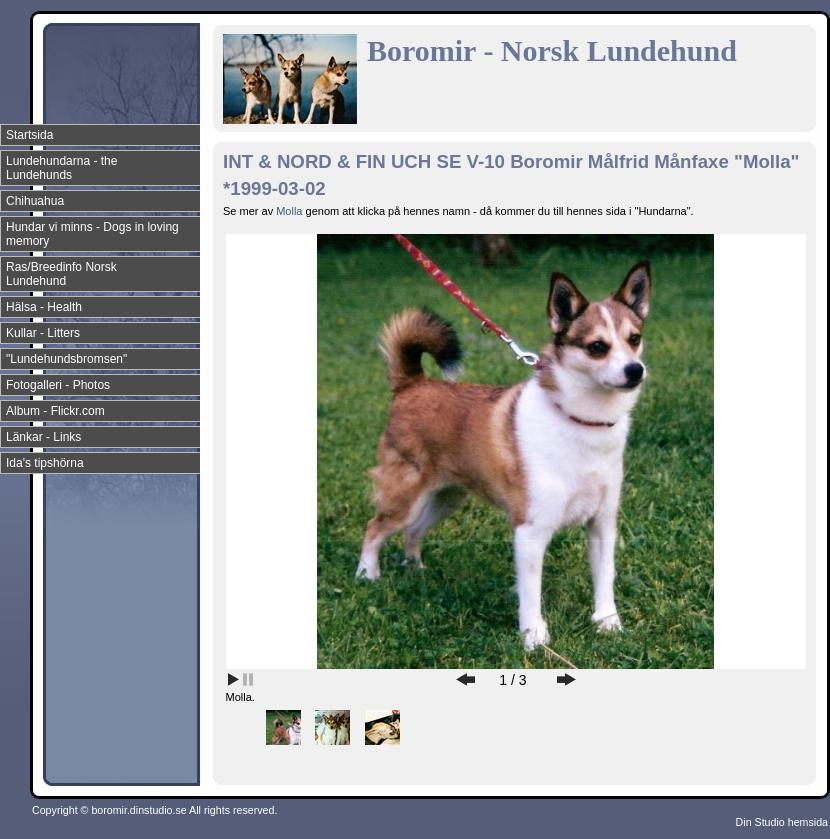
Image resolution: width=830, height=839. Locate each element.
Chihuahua (35, 201)
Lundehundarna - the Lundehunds (61, 168)
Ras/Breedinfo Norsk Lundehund (61, 274)
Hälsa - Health (44, 307)
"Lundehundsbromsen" (66, 359)
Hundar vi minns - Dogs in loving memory (92, 234)
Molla (290, 211)
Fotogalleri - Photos (58, 385)
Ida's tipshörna (45, 463)
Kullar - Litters (43, 333)
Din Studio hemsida (782, 822)
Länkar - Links (43, 437)
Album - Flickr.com (55, 411)
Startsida (29, 135)
